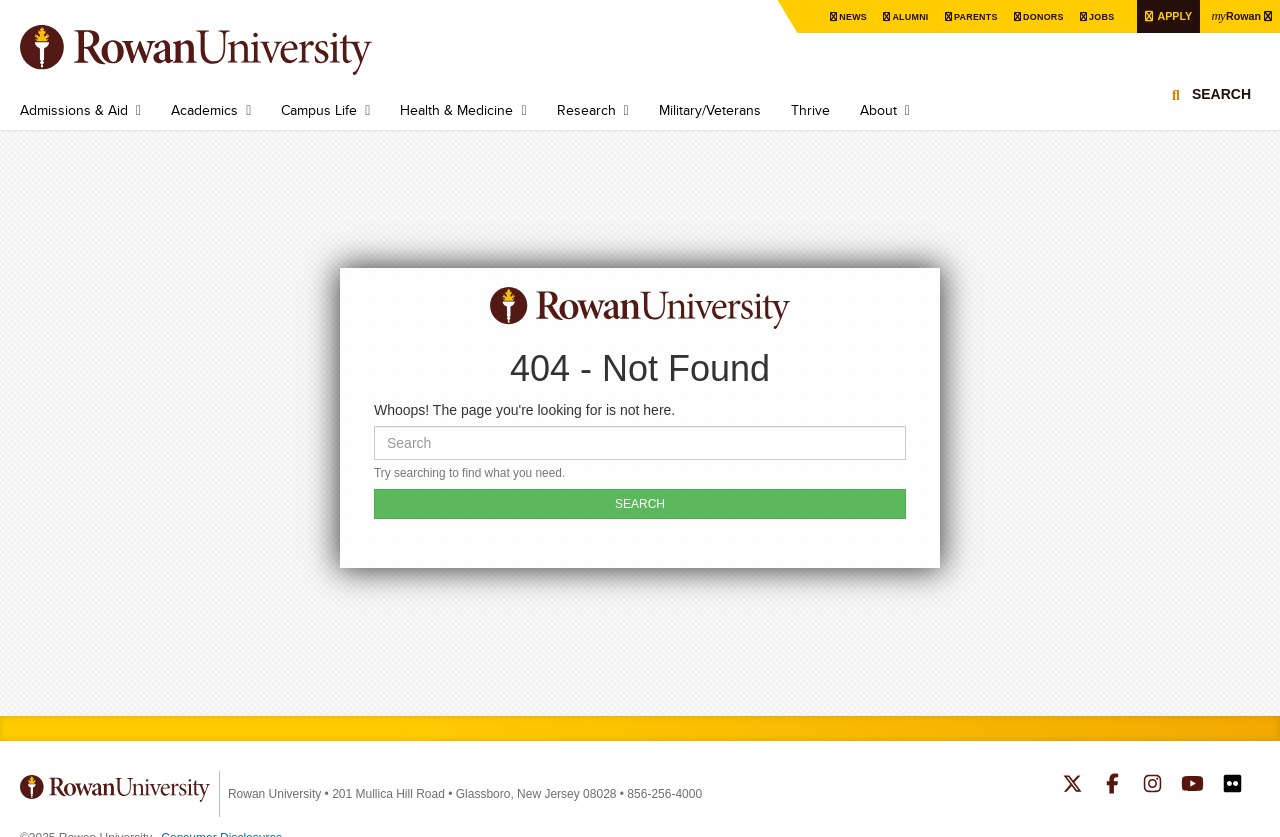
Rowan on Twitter (1072, 786)
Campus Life (319, 110)
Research (586, 110)
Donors (1026, 16)
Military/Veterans (710, 110)
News (825, 16)
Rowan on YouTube (1192, 786)
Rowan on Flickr (1232, 786)
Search (1221, 105)
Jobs (1088, 16)
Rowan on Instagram (1152, 786)
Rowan (1233, 15)
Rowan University (225, 50)
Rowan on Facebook (1112, 786)
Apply (1165, 15)
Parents (955, 16)
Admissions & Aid (74, 110)
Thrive (810, 110)
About (878, 110)
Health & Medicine (456, 110)
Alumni (886, 16)
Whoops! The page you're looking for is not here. (524, 410)
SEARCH (640, 504)
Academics (204, 110)
